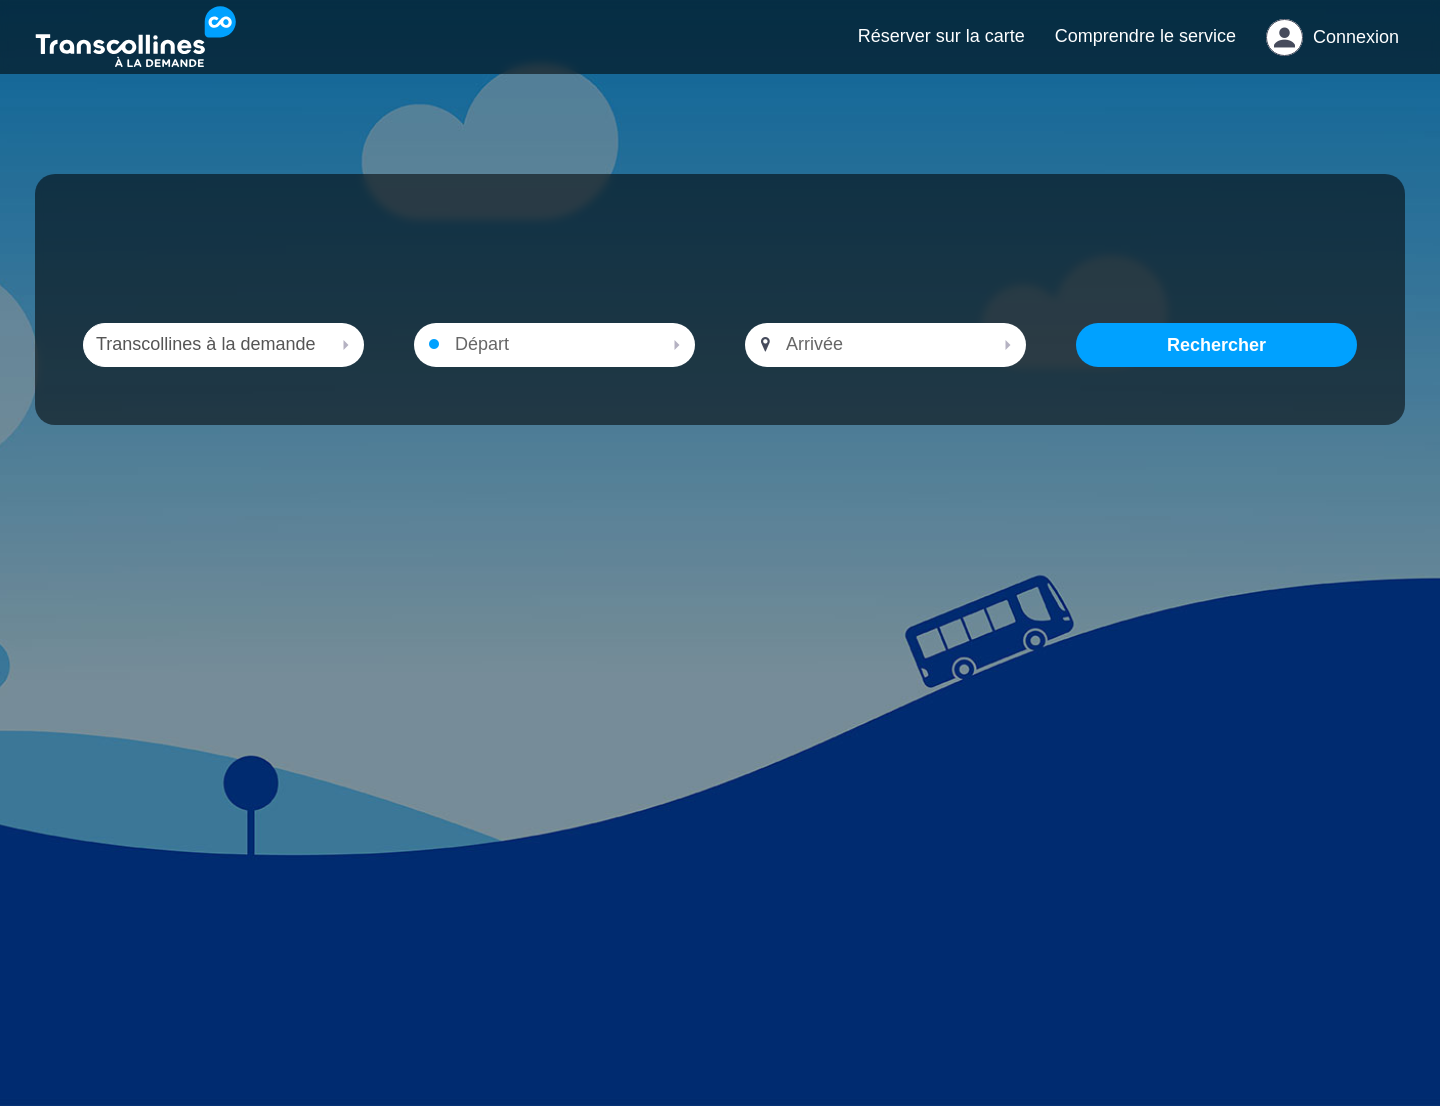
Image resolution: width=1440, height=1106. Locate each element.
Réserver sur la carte (941, 46)
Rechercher (1216, 365)
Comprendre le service (1145, 46)
